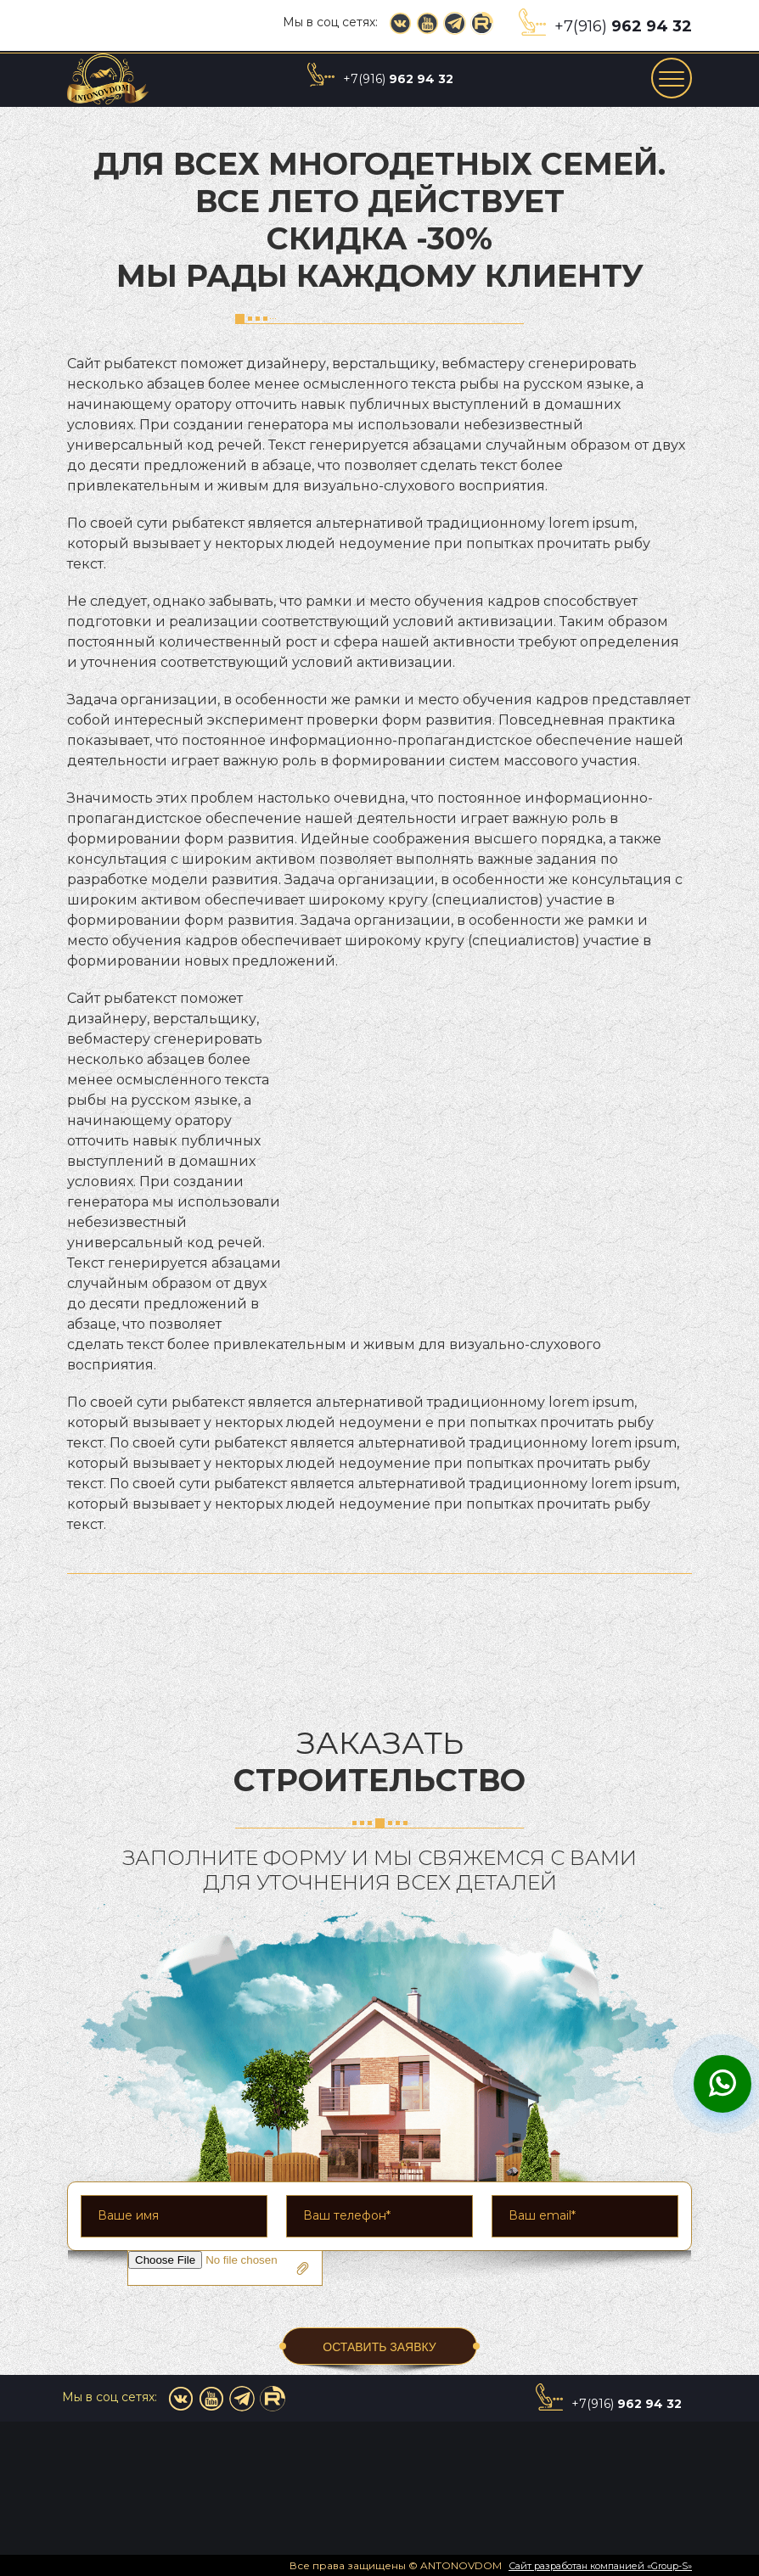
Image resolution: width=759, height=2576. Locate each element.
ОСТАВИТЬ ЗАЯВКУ (379, 2347)
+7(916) (623, 26)
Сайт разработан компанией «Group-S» (600, 2566)
